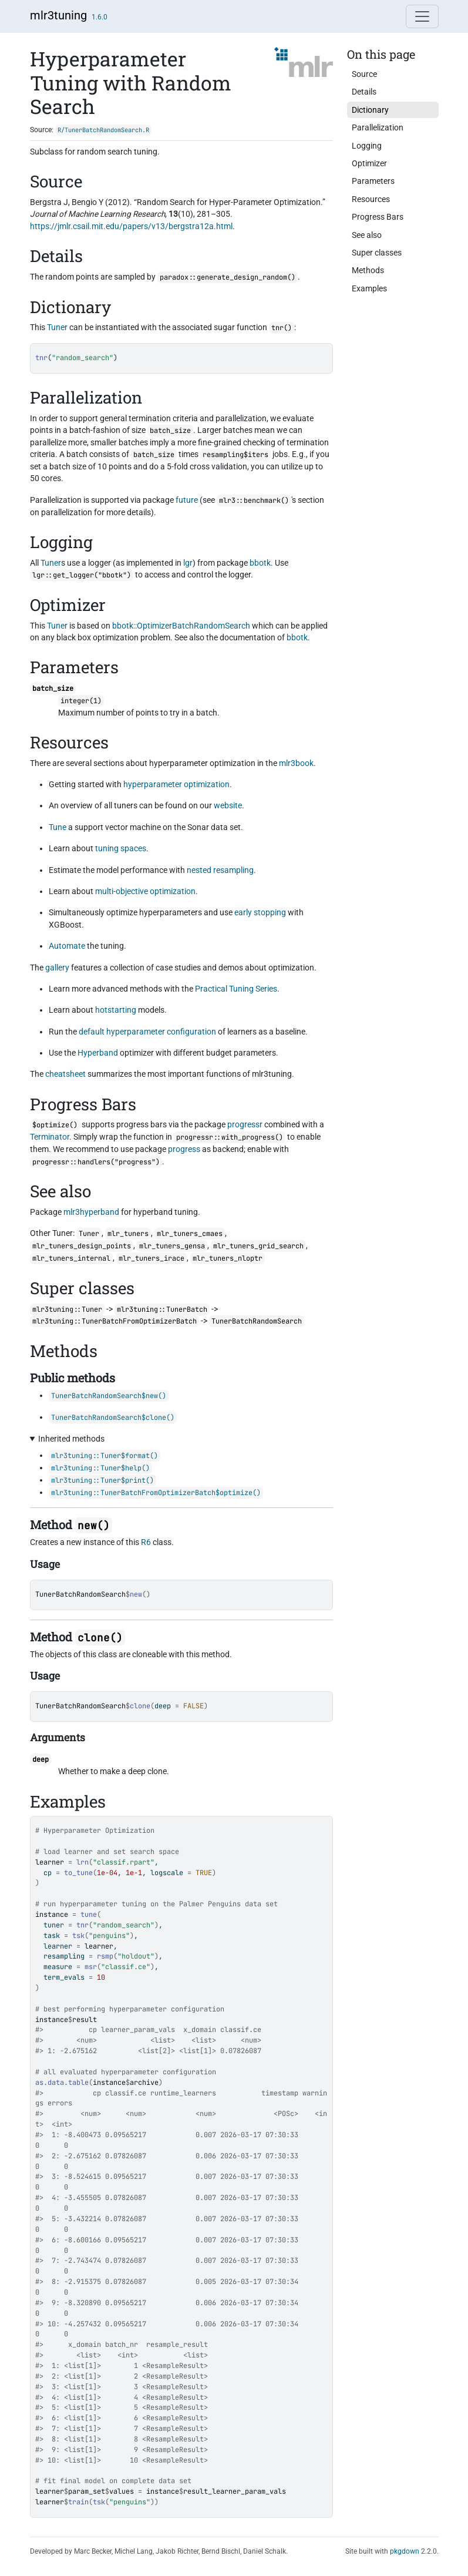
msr (91, 1967)
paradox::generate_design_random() (227, 277)
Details (364, 91)
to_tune (78, 1873)
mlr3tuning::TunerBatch (162, 1309)
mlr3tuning (58, 15)
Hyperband (98, 1052)
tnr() (281, 328)
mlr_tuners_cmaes (190, 1233)
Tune (57, 827)
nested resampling (220, 870)
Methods (368, 270)
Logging (367, 145)
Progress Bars (377, 216)
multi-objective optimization (145, 891)
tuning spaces (120, 848)
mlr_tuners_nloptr (227, 1258)
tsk (78, 1935)
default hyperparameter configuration (147, 1031)
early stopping (260, 912)
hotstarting (115, 1010)
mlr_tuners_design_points (81, 1246)
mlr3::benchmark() (254, 500)
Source (364, 74)
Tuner (57, 327)
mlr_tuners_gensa (172, 1246)
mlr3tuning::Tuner (67, 1309)
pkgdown (404, 2551)
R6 (146, 1542)
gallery (57, 967)
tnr (82, 1925)
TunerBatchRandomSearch (80, 1594)
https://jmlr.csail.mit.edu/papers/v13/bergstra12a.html (131, 226)
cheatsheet (65, 1074)
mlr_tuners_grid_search (258, 1246)
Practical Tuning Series (236, 988)
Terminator (49, 1136)
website (228, 805)
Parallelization (377, 127)
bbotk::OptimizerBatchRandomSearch (181, 625)
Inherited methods (71, 1438)
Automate (67, 946)
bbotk (297, 637)
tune (88, 1914)
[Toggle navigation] (422, 16)
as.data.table (62, 2082)
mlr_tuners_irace (151, 1258)
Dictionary (370, 110)
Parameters (373, 181)
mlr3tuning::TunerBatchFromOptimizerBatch (114, 1321)
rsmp (105, 1956)
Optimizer (369, 163)
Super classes (377, 252)
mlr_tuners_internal (71, 1258)
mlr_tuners (128, 1233)
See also (367, 235)
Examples (369, 288)
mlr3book (296, 763)
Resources (371, 199)
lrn (82, 1862)
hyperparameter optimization (176, 784)
